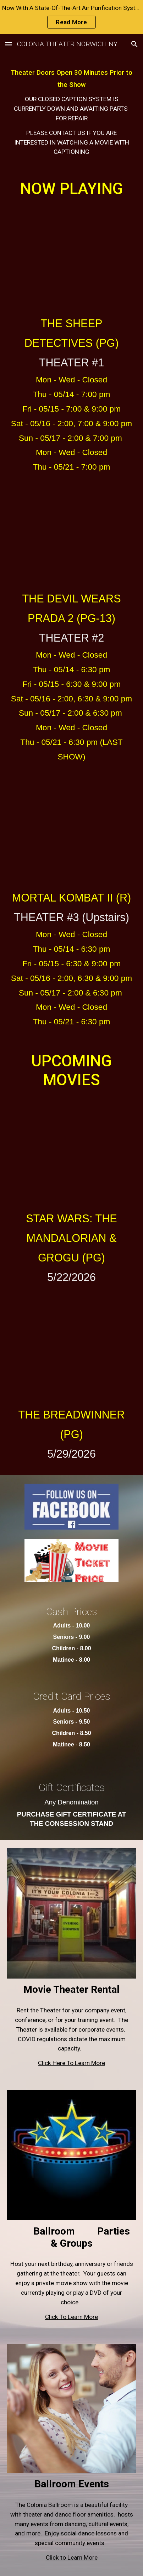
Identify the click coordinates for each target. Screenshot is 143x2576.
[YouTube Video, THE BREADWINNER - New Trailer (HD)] (71, 1346)
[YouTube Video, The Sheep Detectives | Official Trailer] (71, 255)
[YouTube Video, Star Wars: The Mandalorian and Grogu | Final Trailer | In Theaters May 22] (71, 1148)
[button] (8, 44)
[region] (71, 17)
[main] (71, 111)
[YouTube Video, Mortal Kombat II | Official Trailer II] (71, 829)
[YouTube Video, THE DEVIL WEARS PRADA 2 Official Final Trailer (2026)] (71, 531)
